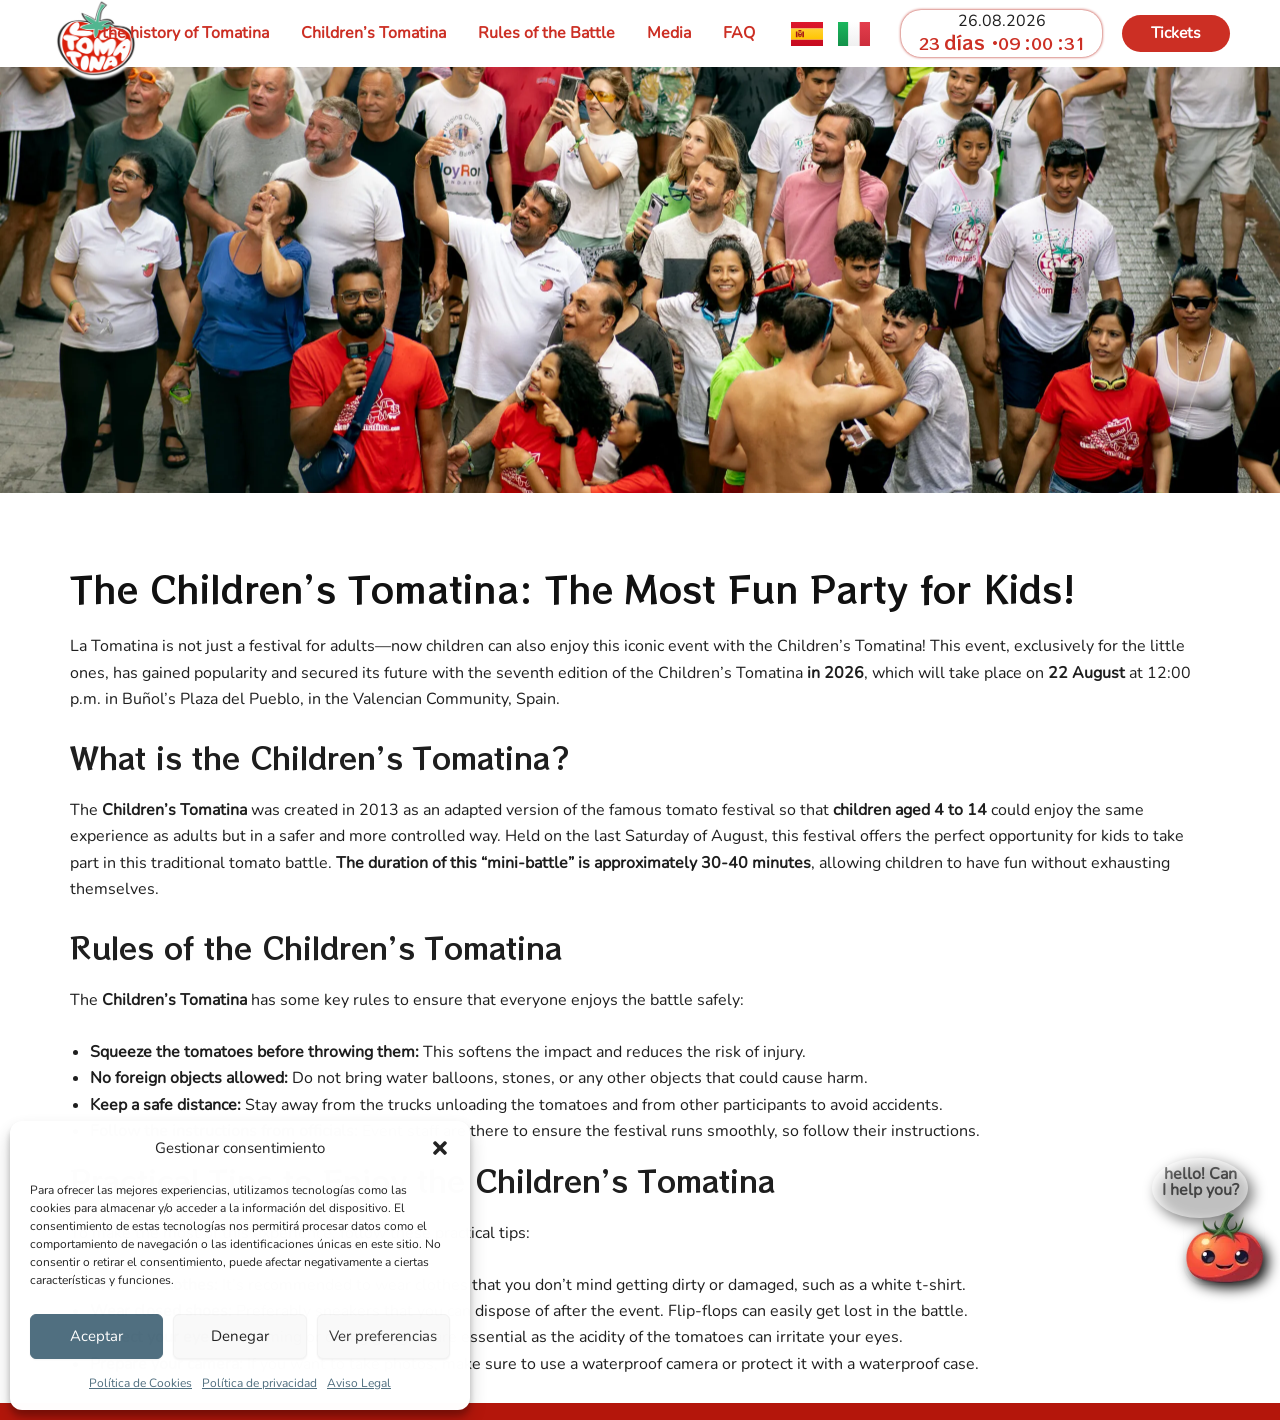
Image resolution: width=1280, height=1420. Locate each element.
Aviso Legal (359, 1383)
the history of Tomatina (185, 33)
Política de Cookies (140, 1383)
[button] (440, 1148)
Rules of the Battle (546, 33)
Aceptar (96, 1336)
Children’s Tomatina (373, 33)
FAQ (739, 33)
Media (669, 33)
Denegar (240, 1336)
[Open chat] (1224, 1242)
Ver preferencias (383, 1336)
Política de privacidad (259, 1383)
